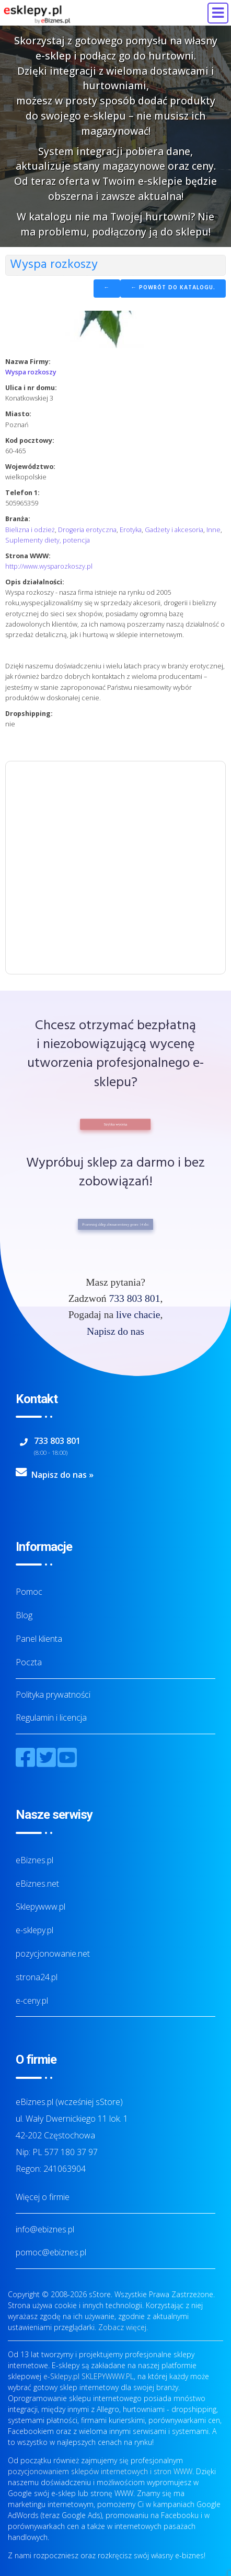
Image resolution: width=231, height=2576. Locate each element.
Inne (213, 529)
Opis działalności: (34, 582)
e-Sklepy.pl (61, 2376)
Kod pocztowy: (29, 440)
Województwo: (30, 466)
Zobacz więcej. (123, 2327)
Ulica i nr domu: (31, 387)
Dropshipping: (29, 713)
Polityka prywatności (53, 1694)
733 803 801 (134, 1298)
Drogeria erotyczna (87, 529)
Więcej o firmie (43, 2197)
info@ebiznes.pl (45, 2229)
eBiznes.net (37, 1883)
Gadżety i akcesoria (174, 529)
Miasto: (18, 413)
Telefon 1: (22, 492)
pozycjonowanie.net (53, 1953)
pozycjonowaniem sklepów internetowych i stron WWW (100, 2471)
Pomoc (29, 1591)
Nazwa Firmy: (28, 361)
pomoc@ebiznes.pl (51, 2252)
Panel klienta (39, 1638)
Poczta (29, 1662)
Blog (24, 1615)
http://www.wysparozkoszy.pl (49, 566)
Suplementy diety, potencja (47, 540)
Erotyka (131, 529)
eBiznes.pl (34, 1860)
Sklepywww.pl (40, 1906)
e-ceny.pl (32, 2000)
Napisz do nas (115, 1331)
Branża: (17, 518)
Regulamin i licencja (51, 1717)
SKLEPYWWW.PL (108, 2376)
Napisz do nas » (62, 1474)
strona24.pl (36, 1977)
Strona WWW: (28, 555)
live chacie (138, 1314)
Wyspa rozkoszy (30, 372)
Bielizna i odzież (30, 529)
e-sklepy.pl (34, 1930)
